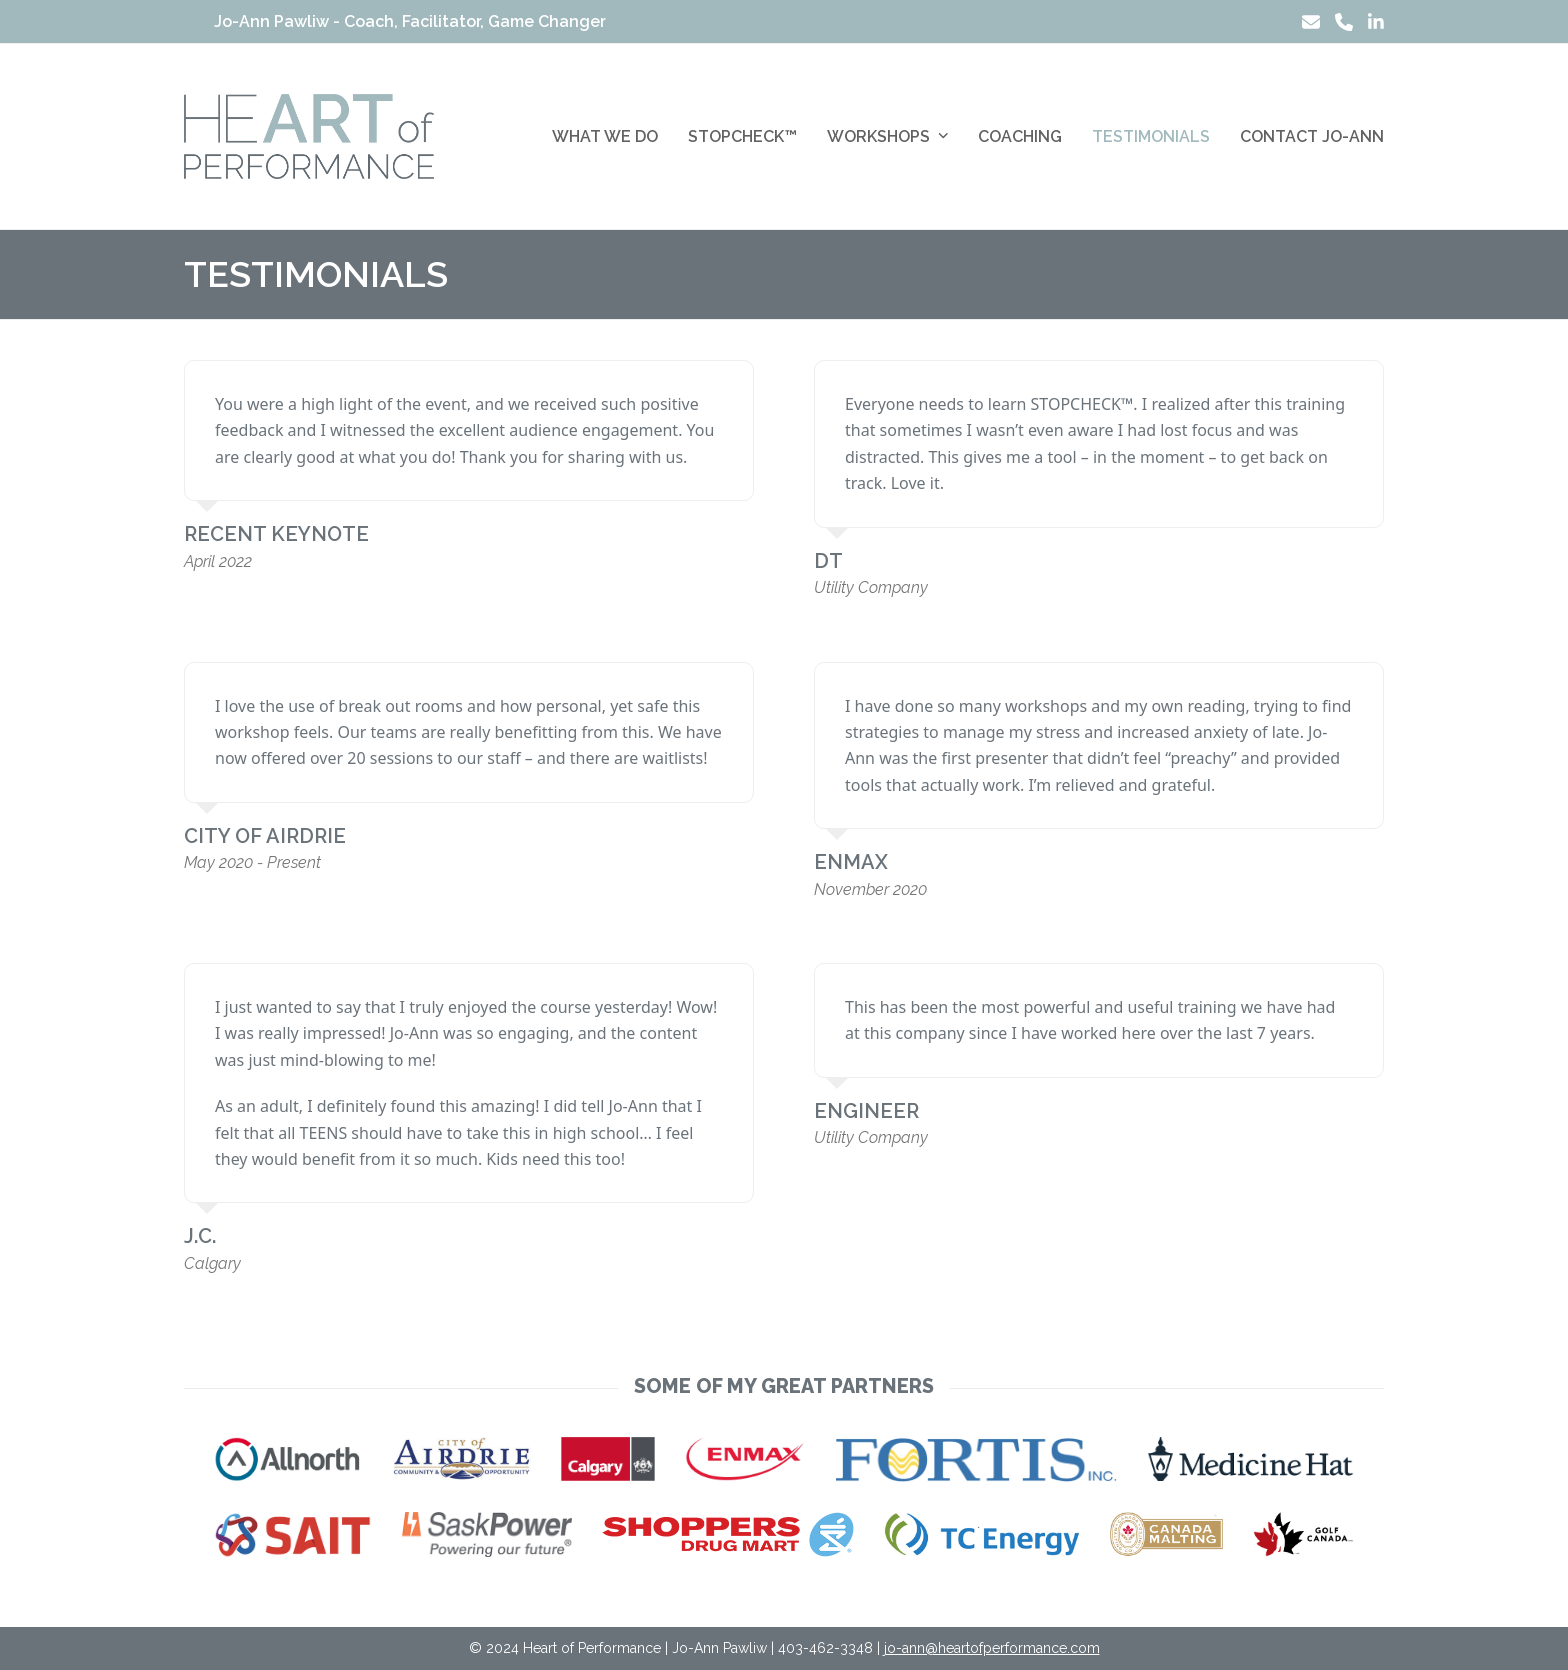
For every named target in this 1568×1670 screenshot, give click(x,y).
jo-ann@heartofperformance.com (992, 1648)
